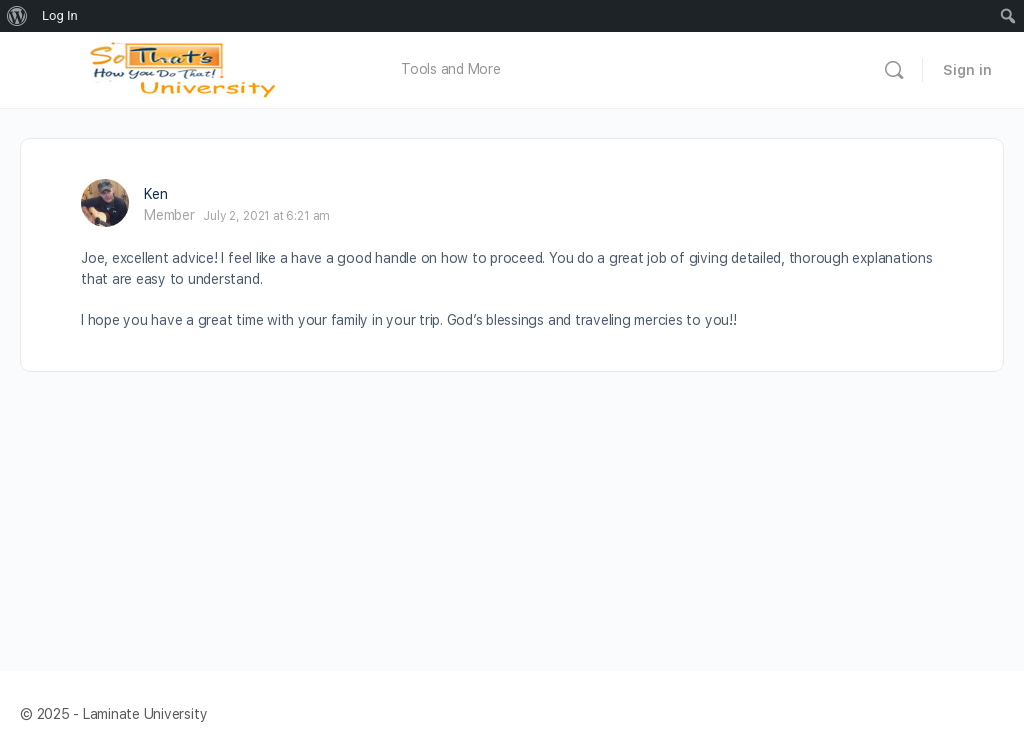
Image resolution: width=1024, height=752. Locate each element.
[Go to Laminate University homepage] (188, 67)
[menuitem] (17, 16)
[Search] (894, 70)
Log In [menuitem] (60, 15)
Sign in (967, 70)
